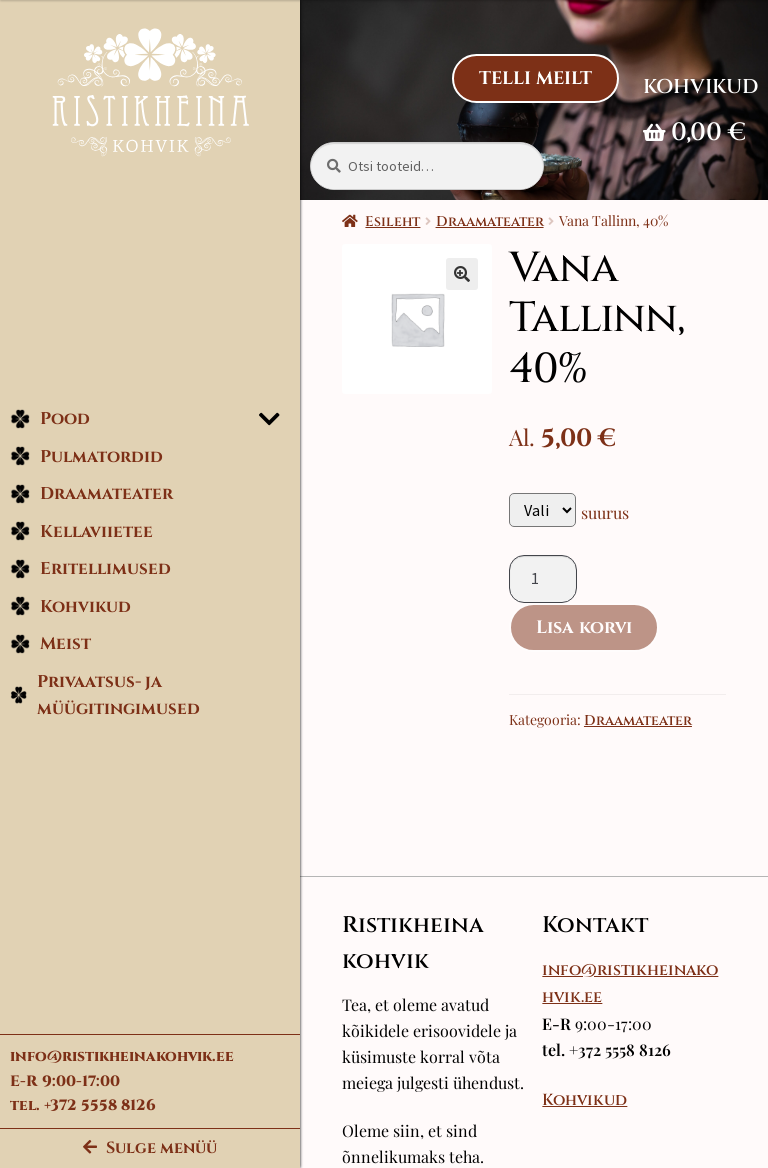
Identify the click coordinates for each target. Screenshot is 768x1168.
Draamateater (91, 493)
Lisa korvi (584, 627)
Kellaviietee (81, 531)
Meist (50, 643)
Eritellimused (90, 568)
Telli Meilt (535, 78)
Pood (50, 418)
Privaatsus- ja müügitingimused (105, 695)
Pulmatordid (86, 456)
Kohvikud (70, 606)
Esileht (392, 221)
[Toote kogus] (543, 579)
